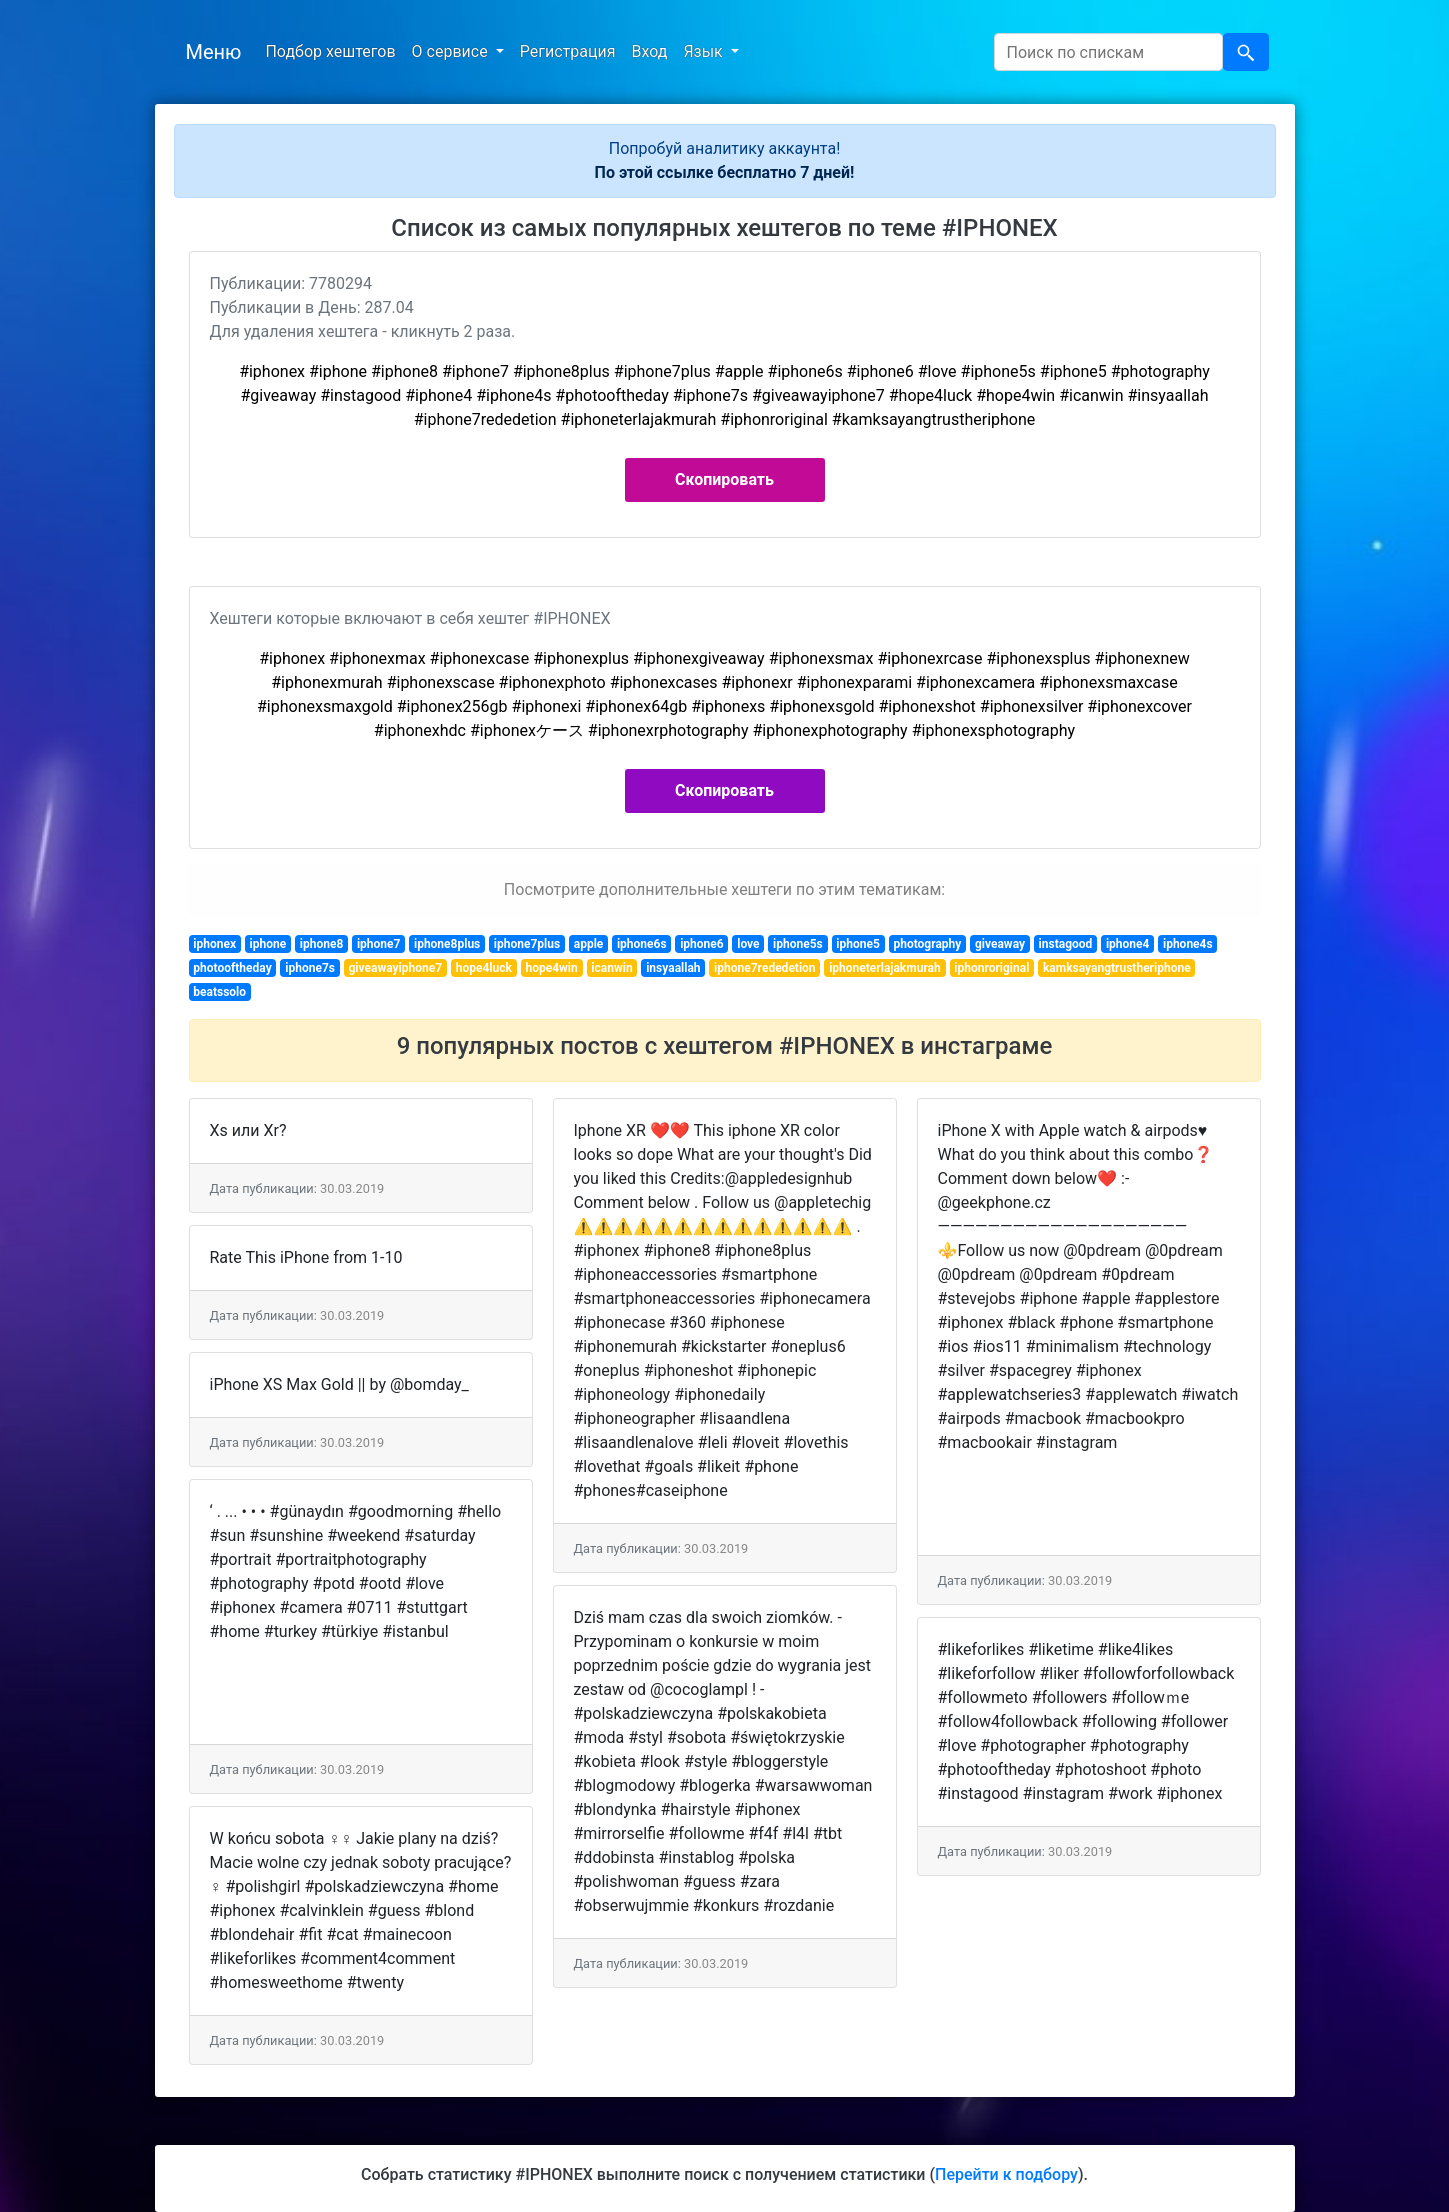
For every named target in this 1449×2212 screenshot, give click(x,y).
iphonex (214, 944)
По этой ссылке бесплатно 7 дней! (725, 172)
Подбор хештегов (330, 51)
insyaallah (673, 968)
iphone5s (798, 944)
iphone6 (702, 944)
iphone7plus (527, 944)
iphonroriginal (991, 968)
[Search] (1108, 52)
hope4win (551, 968)
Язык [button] (704, 51)
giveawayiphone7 (396, 968)
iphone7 (379, 944)
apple (589, 944)
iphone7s (310, 968)
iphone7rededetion (764, 968)
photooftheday (232, 968)
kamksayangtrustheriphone (1117, 968)
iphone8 (322, 944)
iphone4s (1188, 944)
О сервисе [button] (452, 51)
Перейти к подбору (1006, 2174)
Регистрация (568, 51)
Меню (214, 52)
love (748, 944)
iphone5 (858, 944)
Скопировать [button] (724, 479)
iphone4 (1128, 944)
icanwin (611, 968)
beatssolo (219, 992)
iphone (268, 944)
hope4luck (484, 968)
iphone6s (642, 944)
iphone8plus (447, 944)
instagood (1066, 944)
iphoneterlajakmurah (885, 968)
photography (927, 944)
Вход (649, 51)
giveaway (1000, 944)
